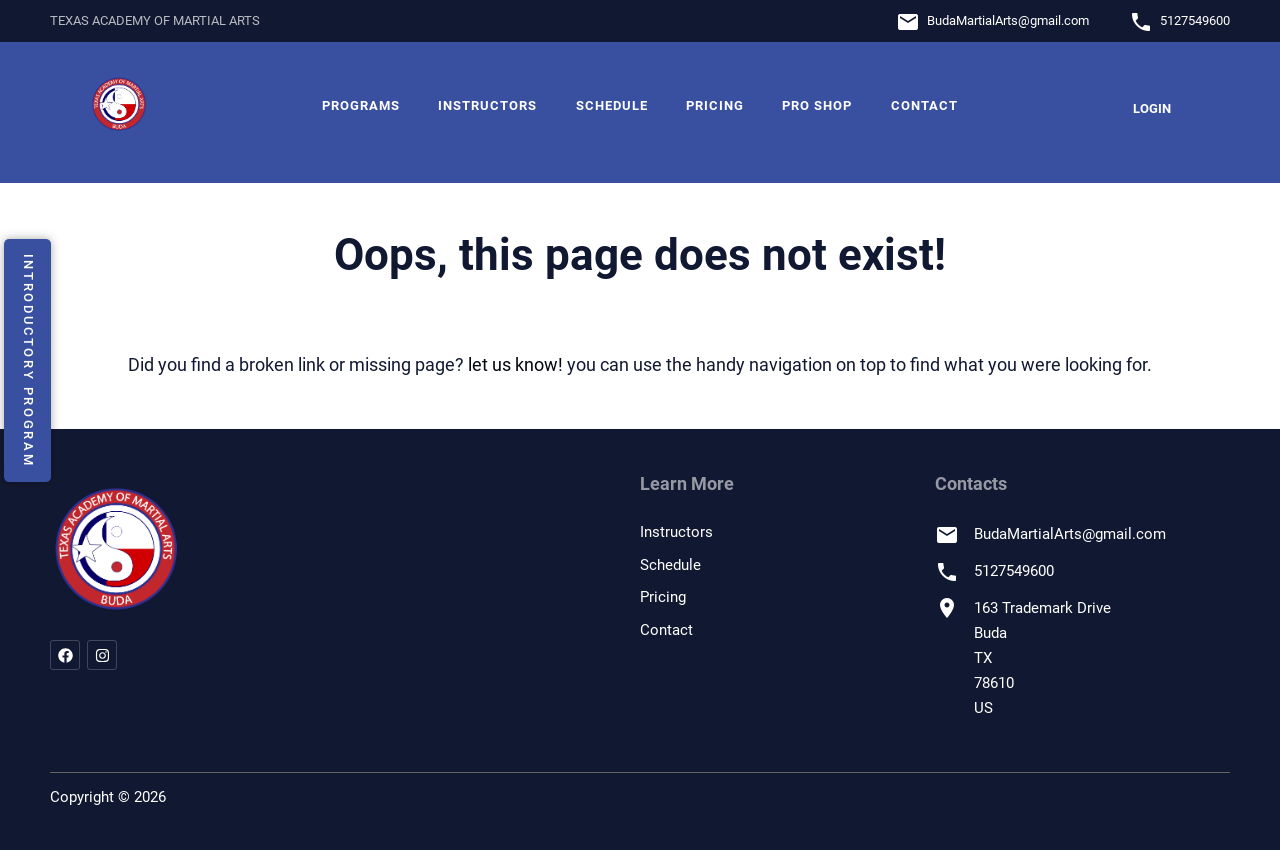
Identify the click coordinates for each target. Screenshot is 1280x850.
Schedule (612, 105)
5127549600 (1195, 20)
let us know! (515, 364)
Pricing (715, 105)
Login (1152, 108)
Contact (924, 105)
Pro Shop (817, 105)
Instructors (487, 105)
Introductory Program (28, 360)
